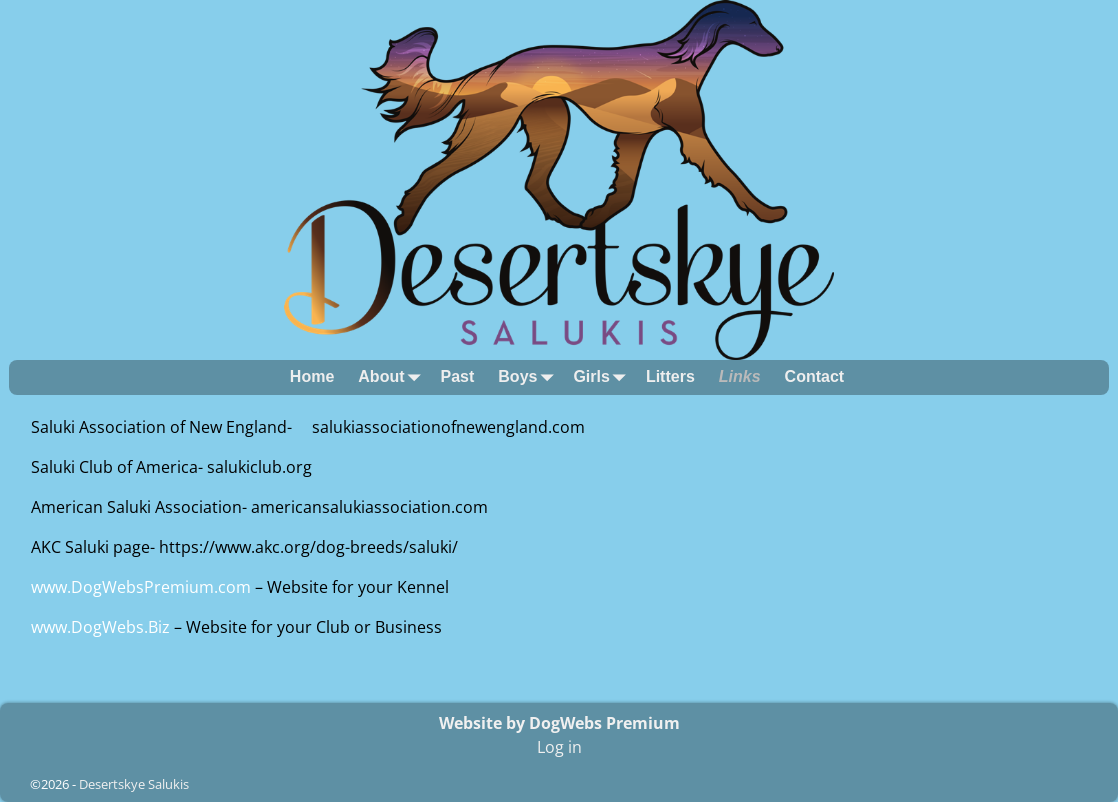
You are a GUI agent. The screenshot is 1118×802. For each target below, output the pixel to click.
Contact (815, 376)
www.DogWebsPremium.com (143, 587)
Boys (529, 377)
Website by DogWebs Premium (559, 723)
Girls (603, 377)
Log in (559, 747)
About (393, 377)
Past (458, 376)
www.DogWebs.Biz (100, 627)
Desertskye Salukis (134, 784)
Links (740, 376)
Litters (670, 376)
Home (312, 376)
